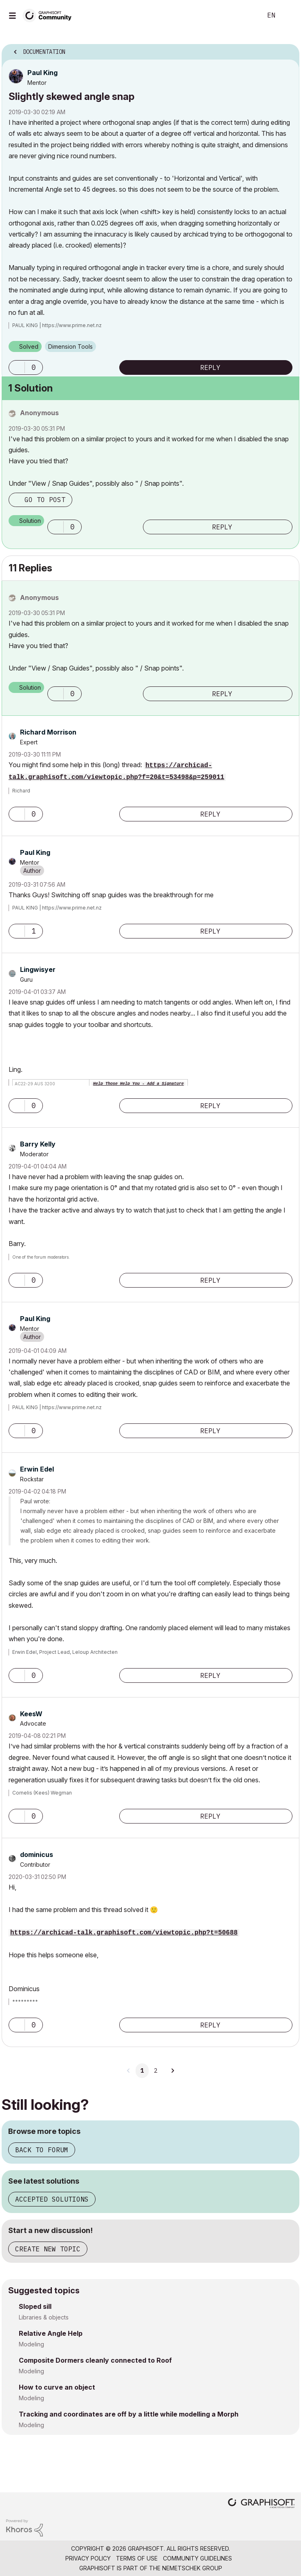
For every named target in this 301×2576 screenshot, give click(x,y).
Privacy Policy (88, 2558)
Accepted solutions (52, 2199)
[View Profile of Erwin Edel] (37, 1469)
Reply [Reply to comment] (222, 527)
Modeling (31, 2344)
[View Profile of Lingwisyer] (38, 969)
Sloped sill (35, 2306)
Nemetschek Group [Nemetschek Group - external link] (192, 2568)
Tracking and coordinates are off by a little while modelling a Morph (129, 2414)
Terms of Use (137, 2558)
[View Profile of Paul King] (42, 73)
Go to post (45, 500)
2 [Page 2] (155, 2070)
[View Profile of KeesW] (31, 1714)
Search (243, 15)
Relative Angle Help (50, 2333)
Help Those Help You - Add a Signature (138, 1084)
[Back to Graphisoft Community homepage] (49, 14)
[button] (17, 367)
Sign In (288, 15)
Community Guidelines (197, 2558)
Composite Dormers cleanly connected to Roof (95, 2360)
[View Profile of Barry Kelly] (38, 1144)
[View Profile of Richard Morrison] (48, 732)
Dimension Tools (70, 346)
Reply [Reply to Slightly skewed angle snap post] (210, 367)
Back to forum (41, 2150)
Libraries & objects (44, 2317)
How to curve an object (57, 2387)
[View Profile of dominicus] (36, 1854)
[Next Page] (172, 2070)
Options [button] (288, 49)
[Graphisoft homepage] (261, 2504)
